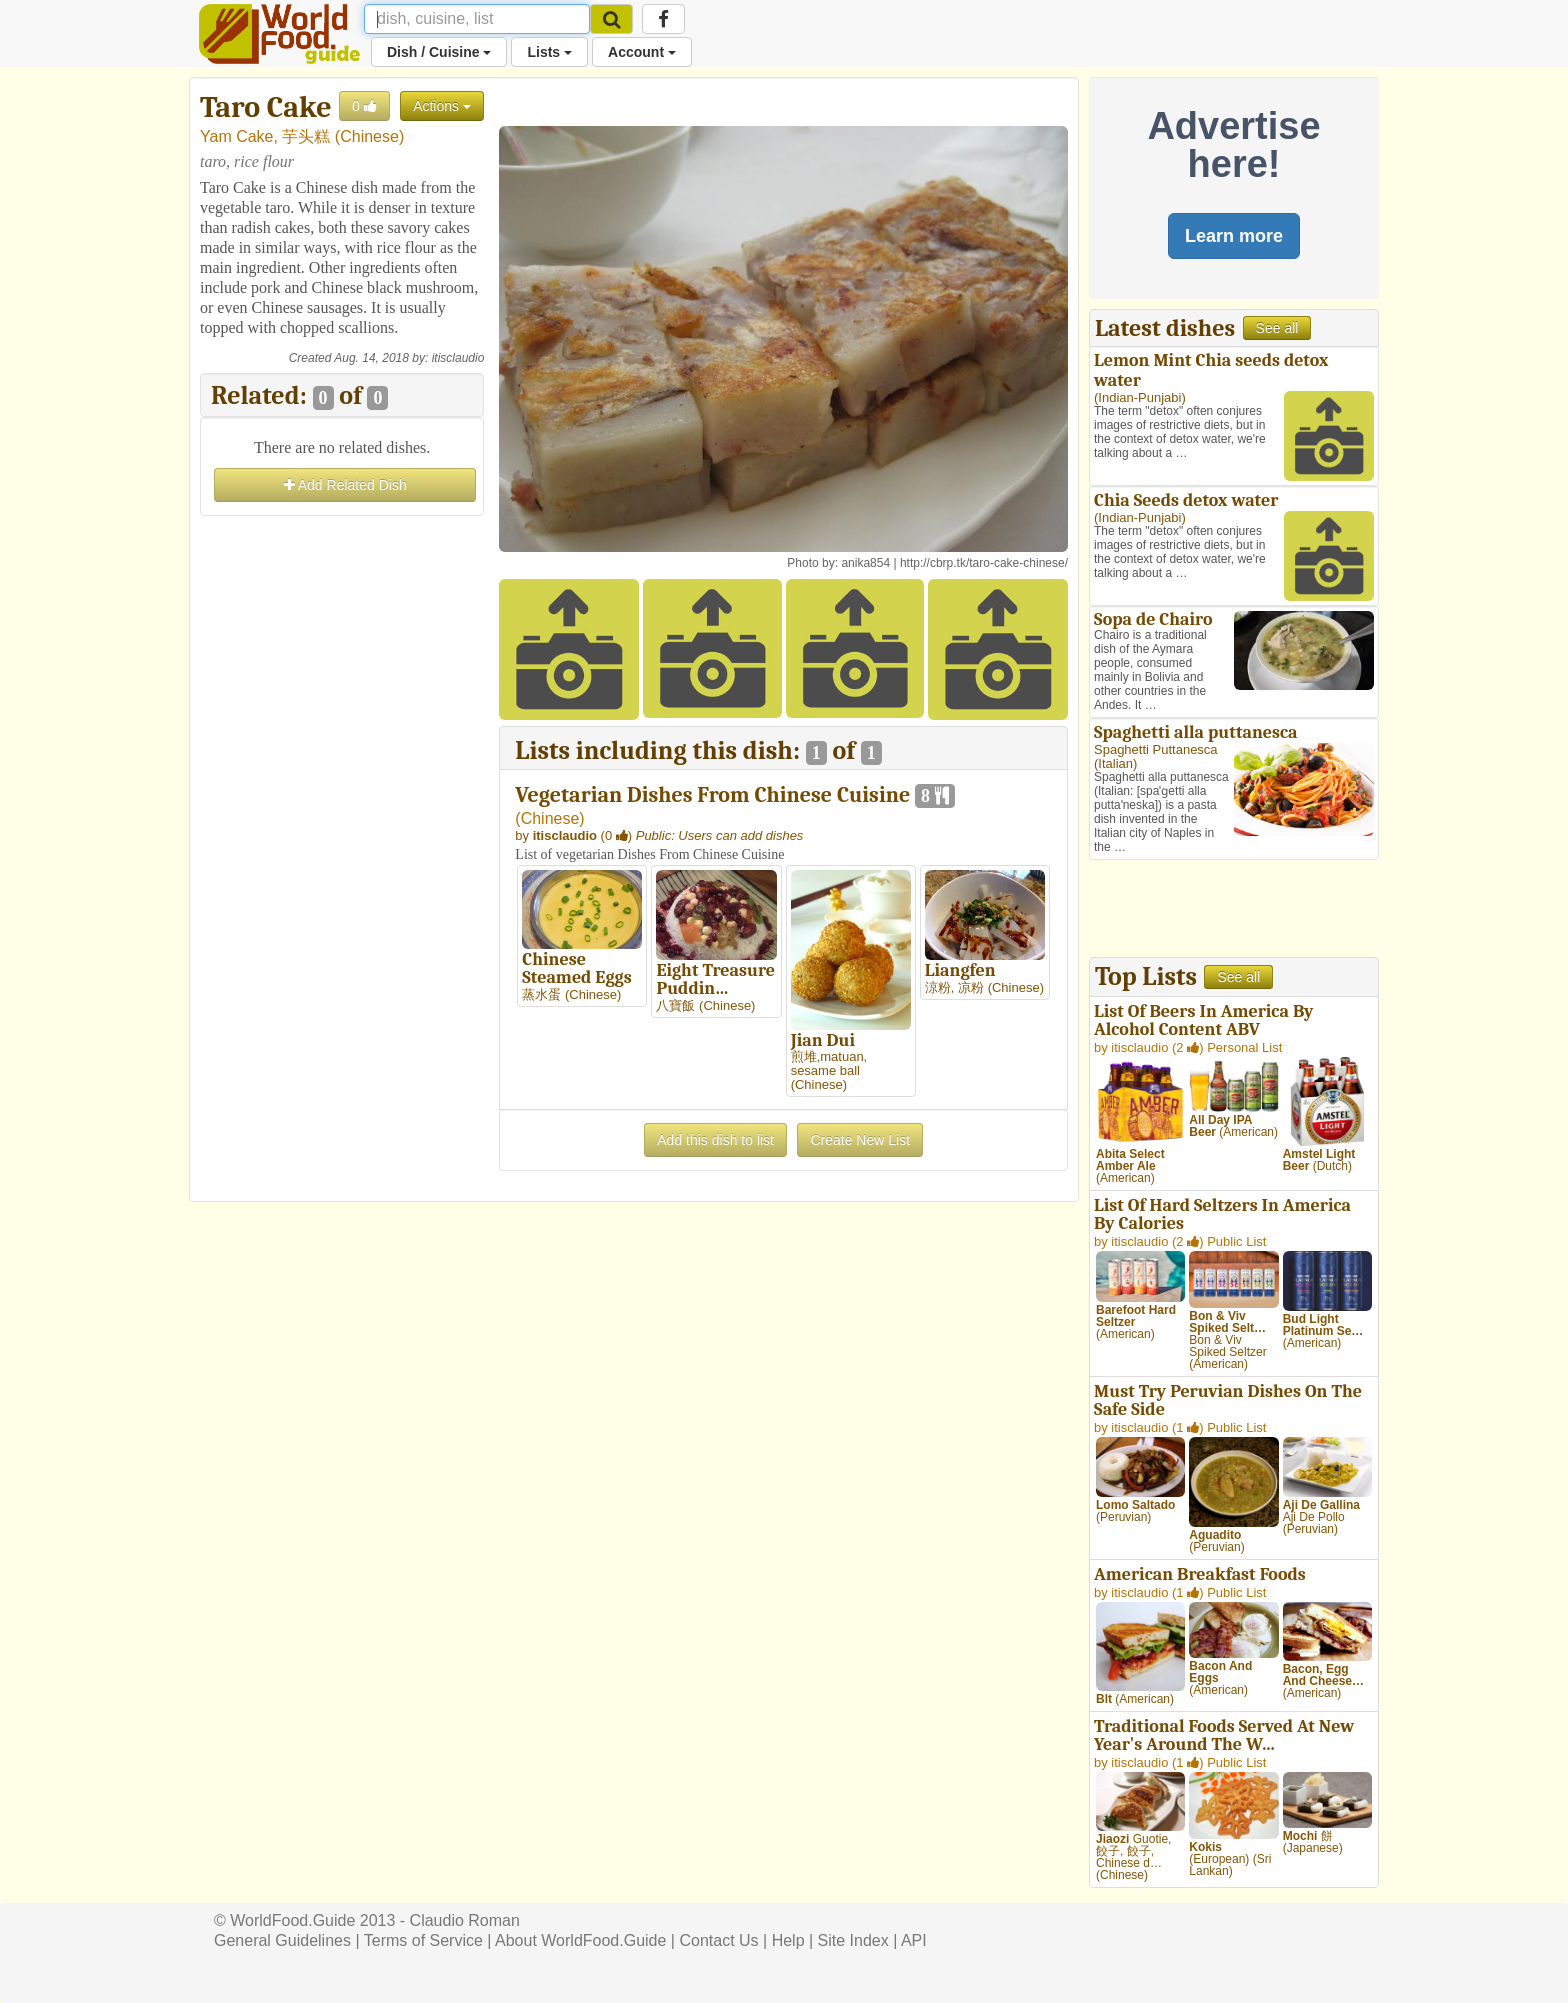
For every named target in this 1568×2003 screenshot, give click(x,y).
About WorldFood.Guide (580, 1940)
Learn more (1234, 236)
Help (788, 1940)
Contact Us (718, 1940)
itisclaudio (458, 358)
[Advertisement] (342, 821)
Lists (549, 52)
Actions (442, 106)
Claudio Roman (465, 1920)
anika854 (865, 563)
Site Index (853, 1940)
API (914, 1940)
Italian (1115, 763)
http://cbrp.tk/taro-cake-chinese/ (984, 563)
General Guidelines (282, 1940)
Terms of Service (423, 1940)
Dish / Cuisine (439, 52)
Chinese (369, 136)
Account (642, 52)
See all (1277, 328)
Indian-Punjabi (1139, 397)
